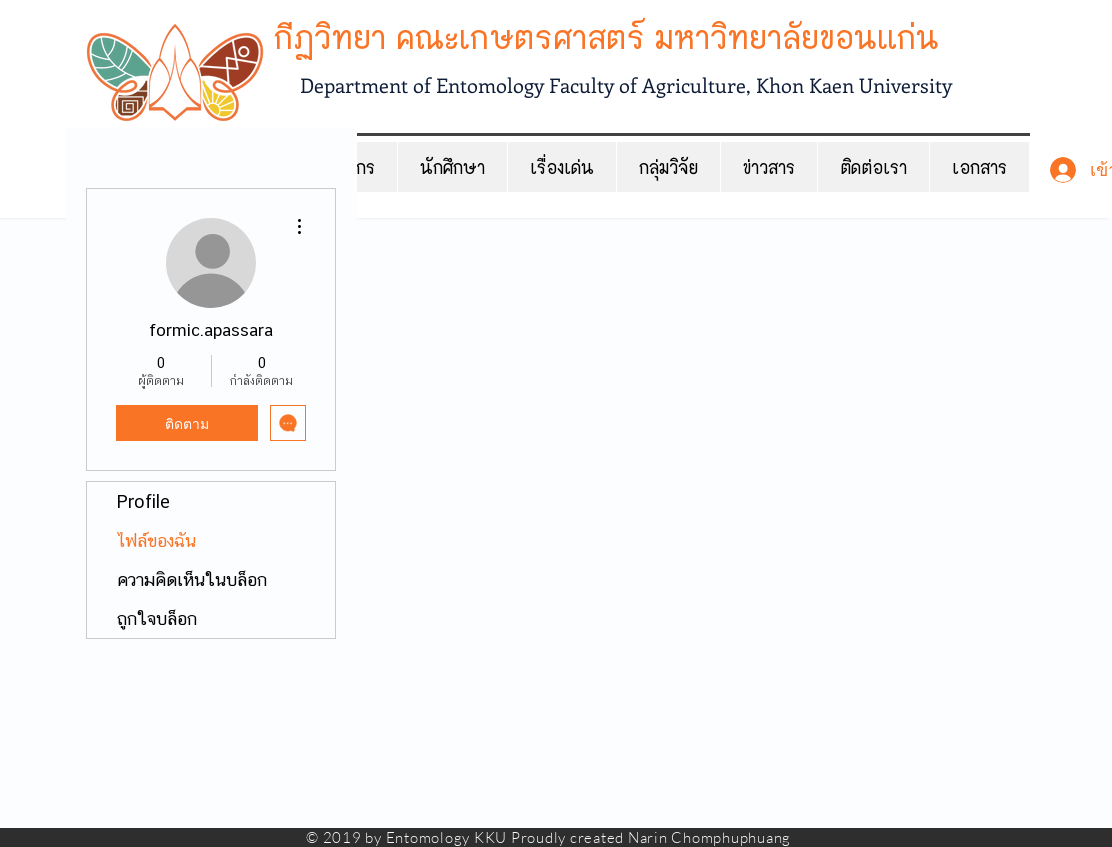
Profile (143, 501)
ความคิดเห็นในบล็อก (192, 579)
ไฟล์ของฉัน (156, 540)
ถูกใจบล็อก (157, 618)
